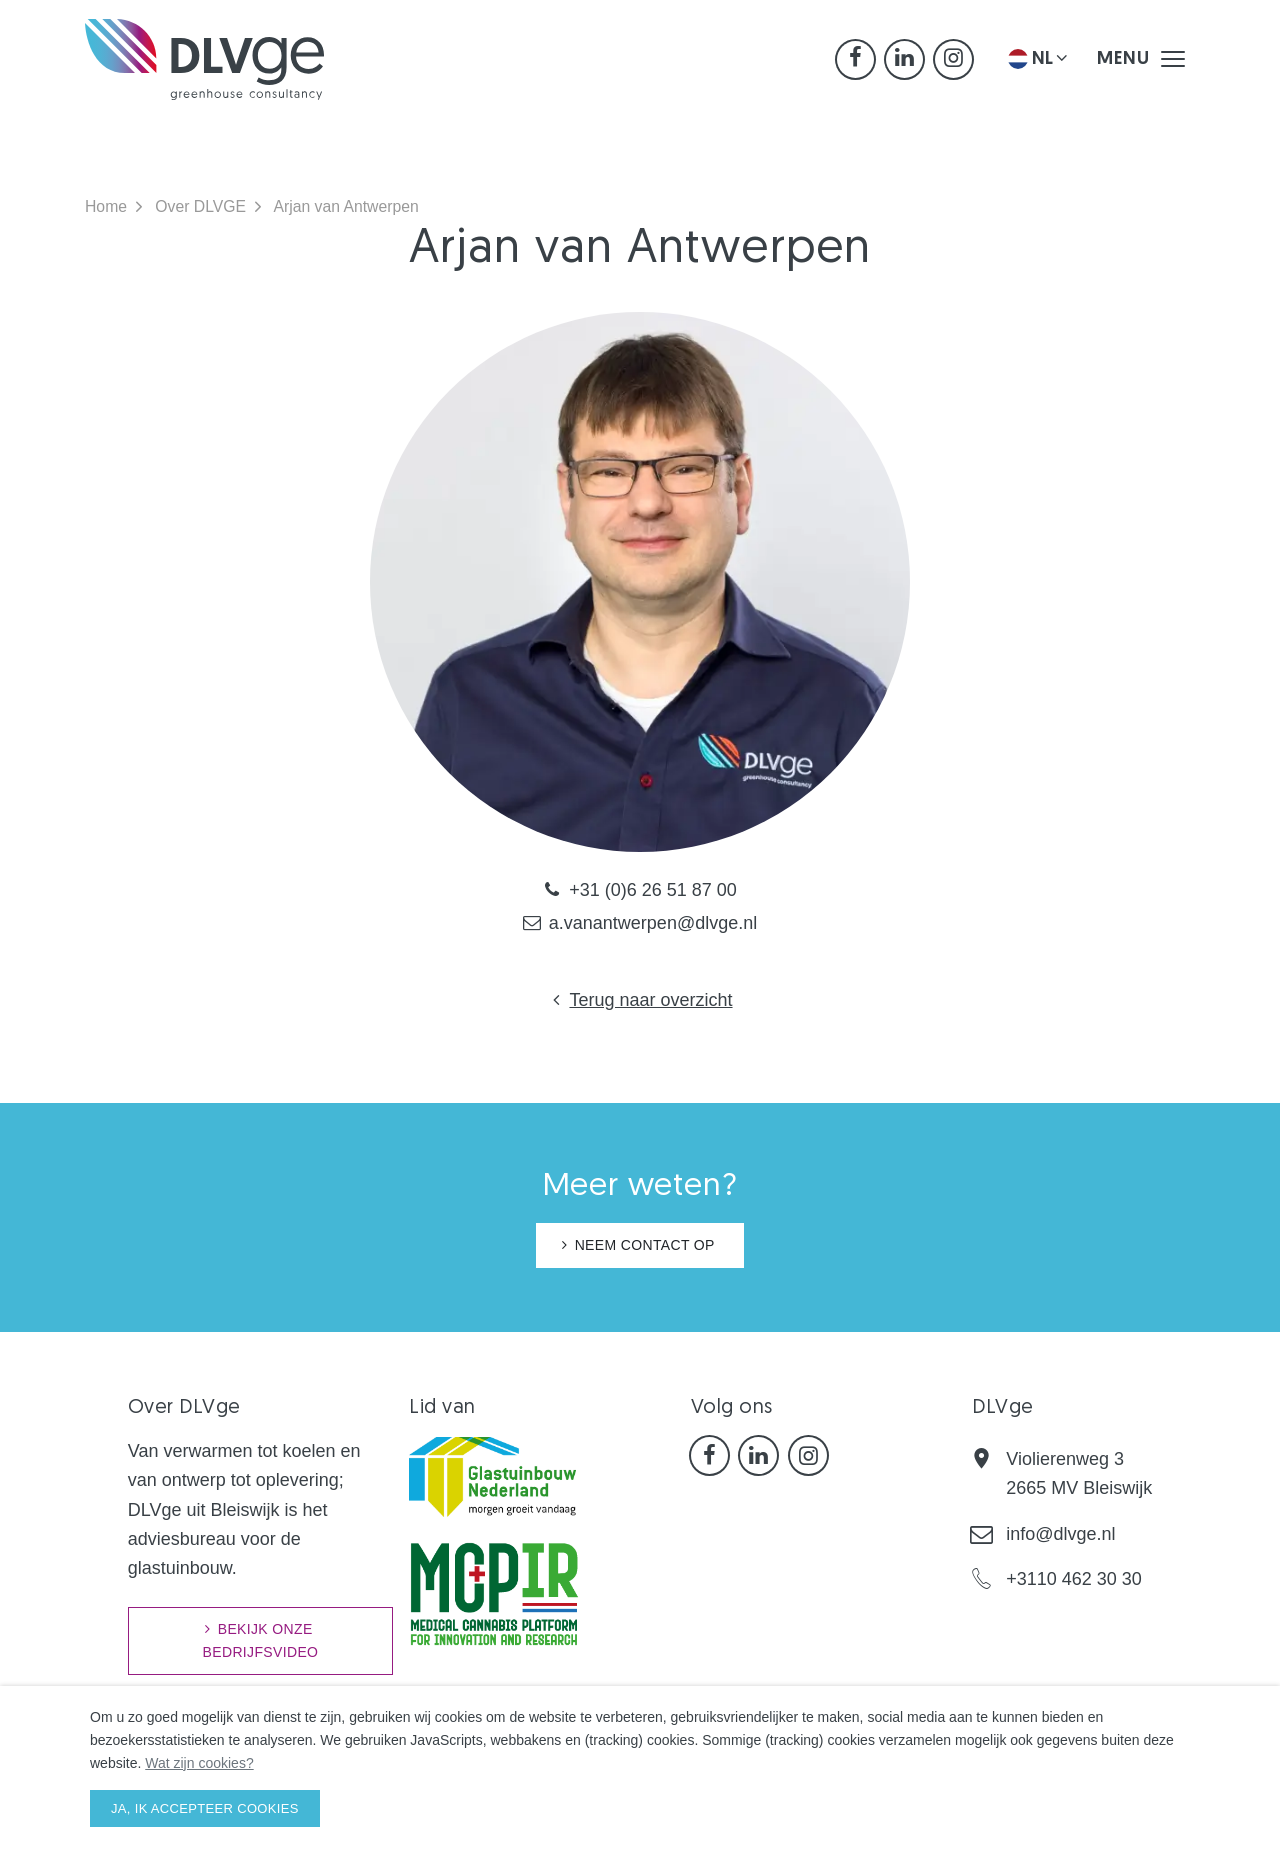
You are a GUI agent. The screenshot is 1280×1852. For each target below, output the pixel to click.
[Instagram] (953, 65)
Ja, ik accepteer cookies (205, 1808)
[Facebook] (855, 65)
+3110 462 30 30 (1074, 1579)
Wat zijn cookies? (199, 1763)
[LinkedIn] (904, 65)
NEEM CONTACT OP (645, 1245)
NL (1039, 64)
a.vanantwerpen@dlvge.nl (640, 923)
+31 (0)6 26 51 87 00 (640, 890)
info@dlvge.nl (1060, 1534)
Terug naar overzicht (639, 1000)
